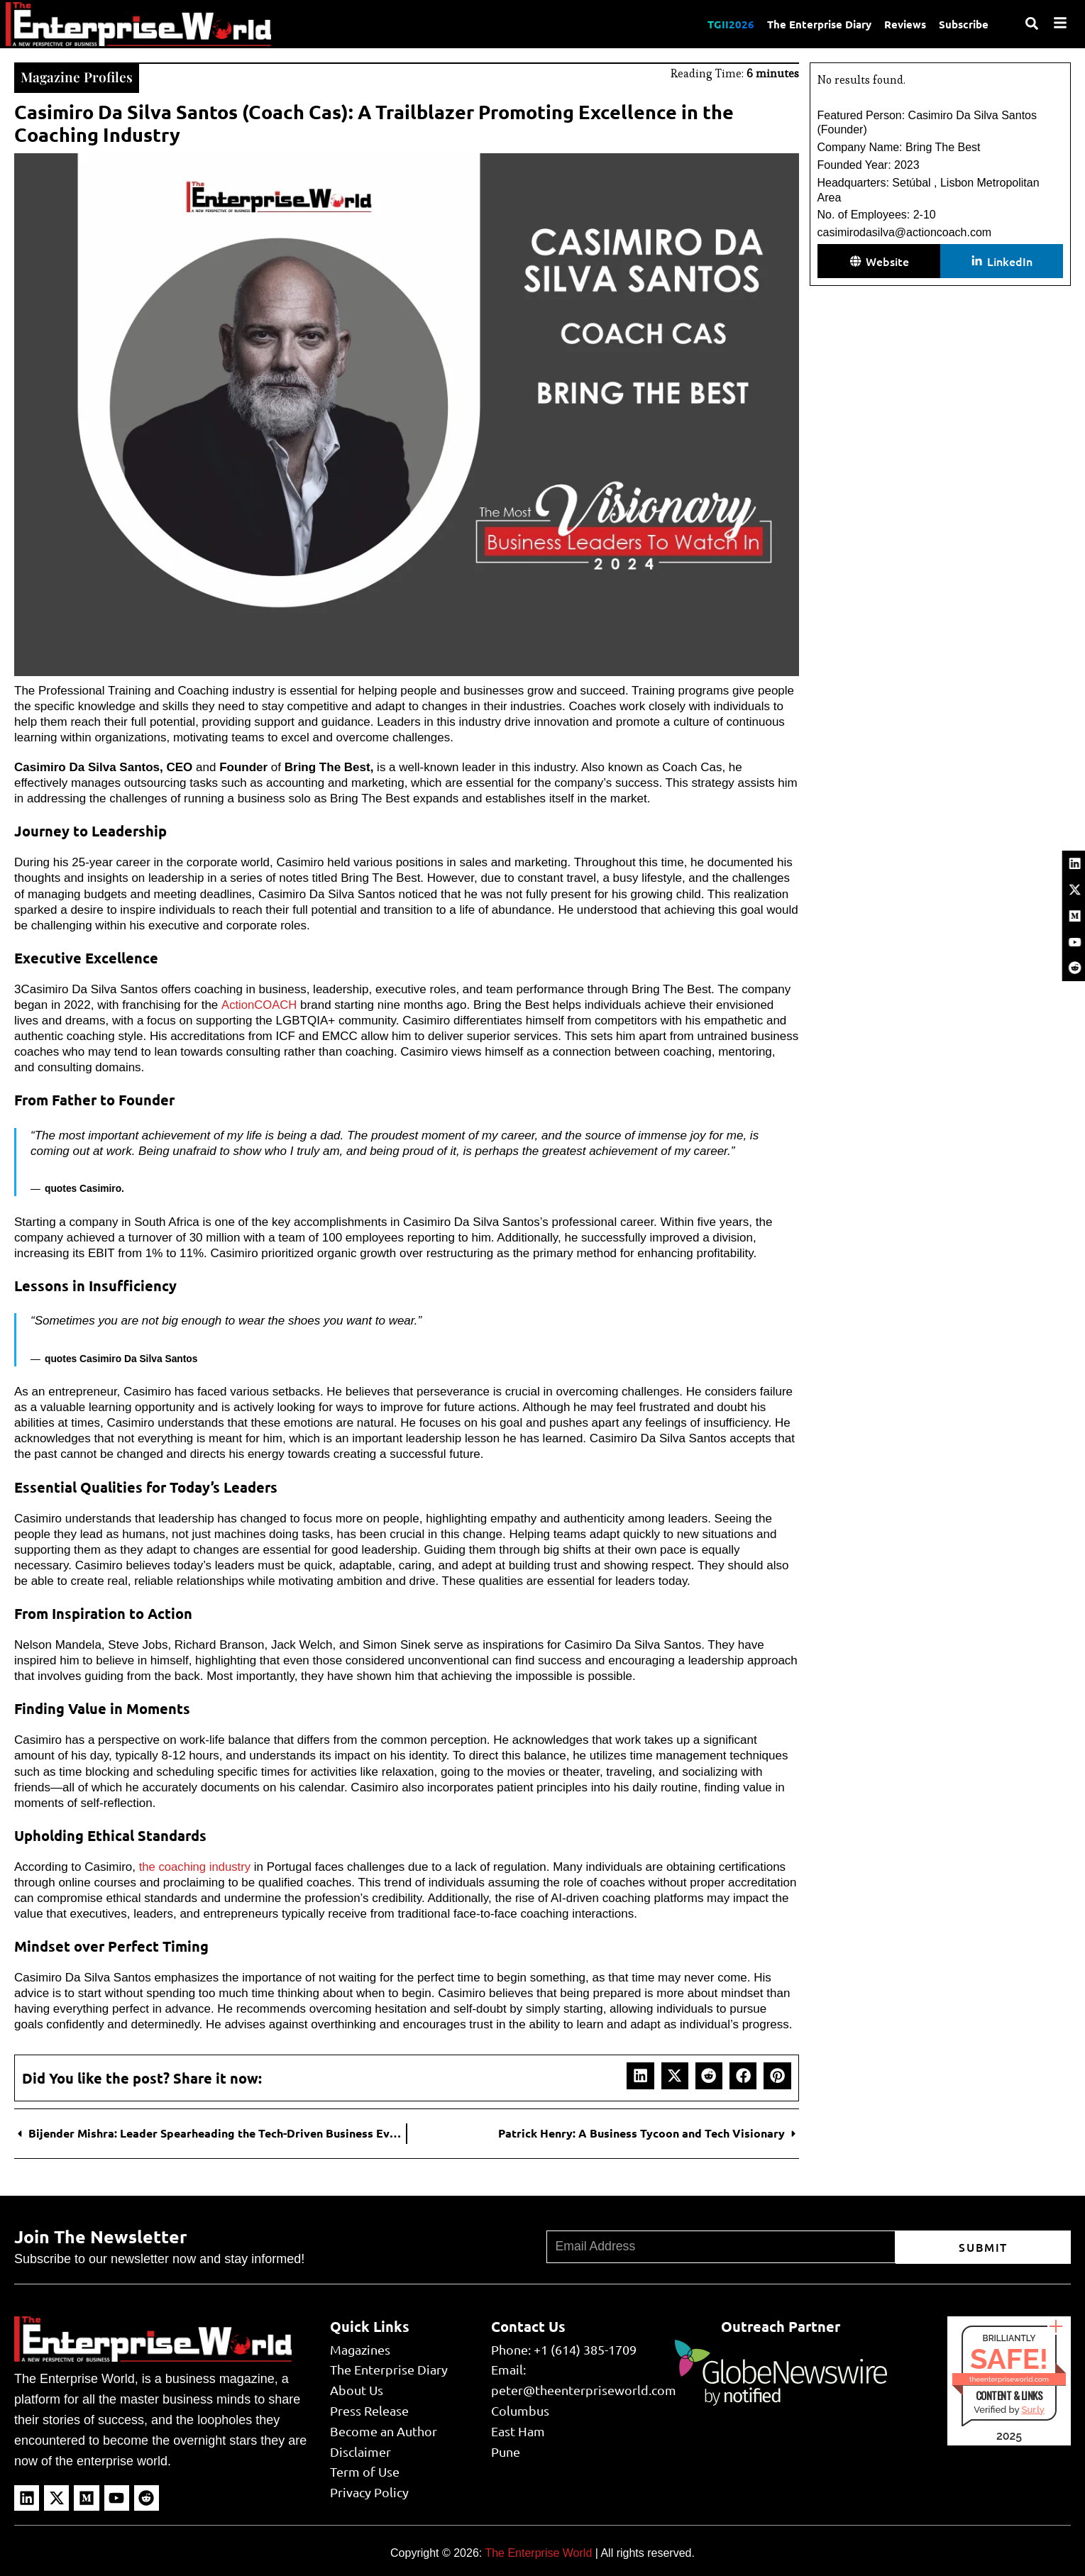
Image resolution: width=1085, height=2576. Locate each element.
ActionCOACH (259, 1003)
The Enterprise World (538, 2551)
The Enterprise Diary (816, 23)
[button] (640, 2074)
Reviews (903, 23)
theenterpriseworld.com (1009, 2378)
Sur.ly (1032, 2408)
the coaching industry (196, 1865)
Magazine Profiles (77, 75)
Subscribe (963, 23)
